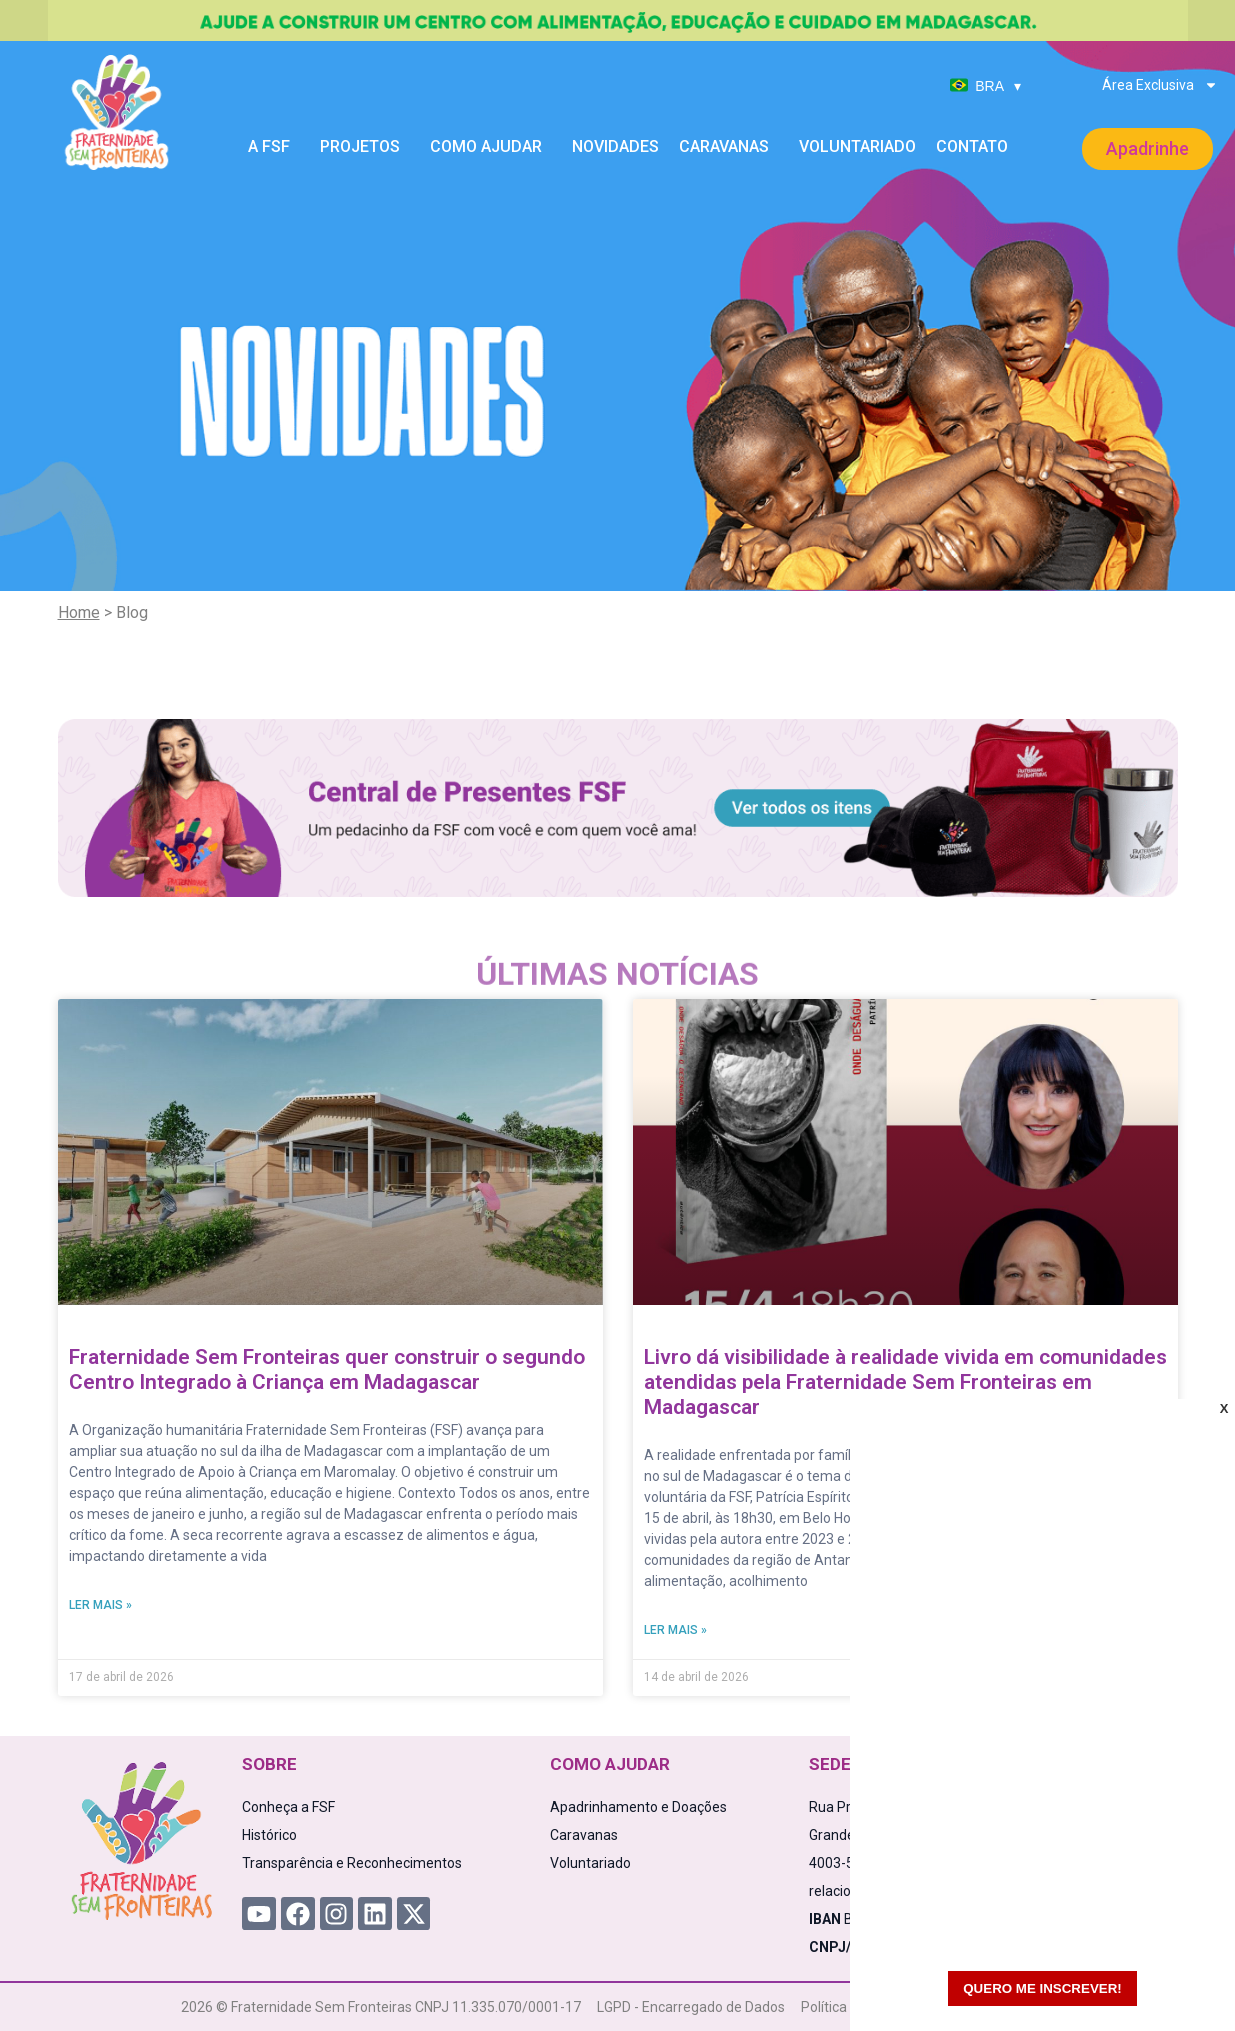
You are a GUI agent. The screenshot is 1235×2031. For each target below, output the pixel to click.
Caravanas (729, 147)
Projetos (365, 147)
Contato (972, 146)
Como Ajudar (491, 147)
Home (79, 612)
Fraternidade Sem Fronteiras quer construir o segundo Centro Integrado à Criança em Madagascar (327, 1369)
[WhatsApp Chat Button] (1185, 1981)
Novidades (615, 146)
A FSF (274, 147)
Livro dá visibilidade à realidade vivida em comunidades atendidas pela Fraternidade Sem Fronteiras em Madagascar (905, 1382)
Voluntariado (857, 146)
